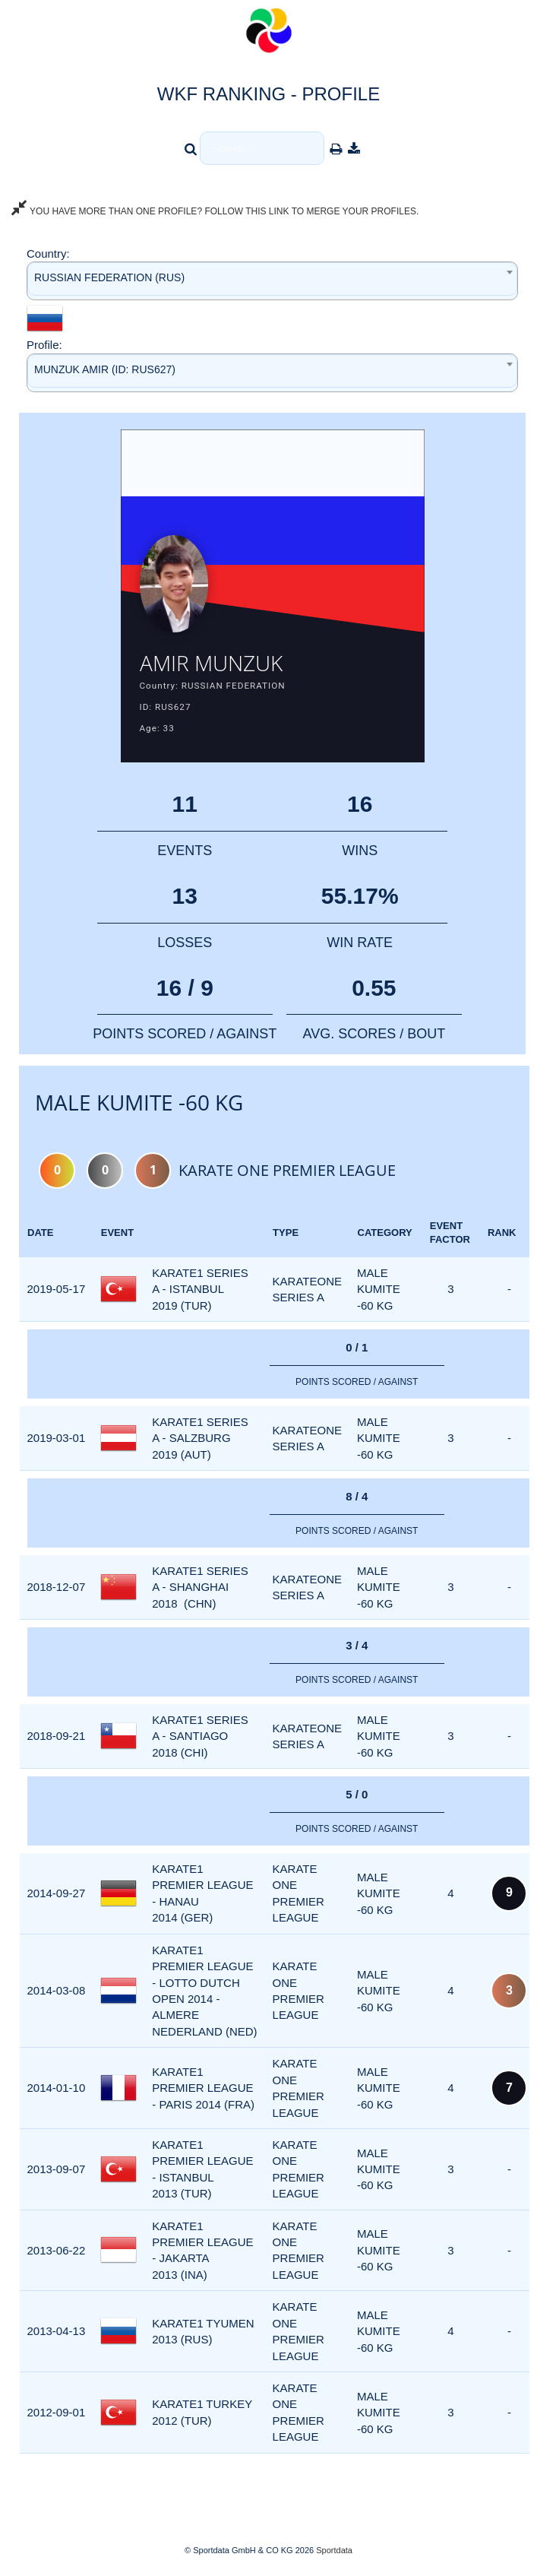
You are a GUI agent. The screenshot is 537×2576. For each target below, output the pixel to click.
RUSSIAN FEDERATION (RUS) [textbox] (109, 277)
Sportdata (334, 2550)
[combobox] (272, 280)
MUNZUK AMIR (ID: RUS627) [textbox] (104, 369)
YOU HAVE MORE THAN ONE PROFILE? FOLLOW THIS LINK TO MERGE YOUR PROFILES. (215, 211)
